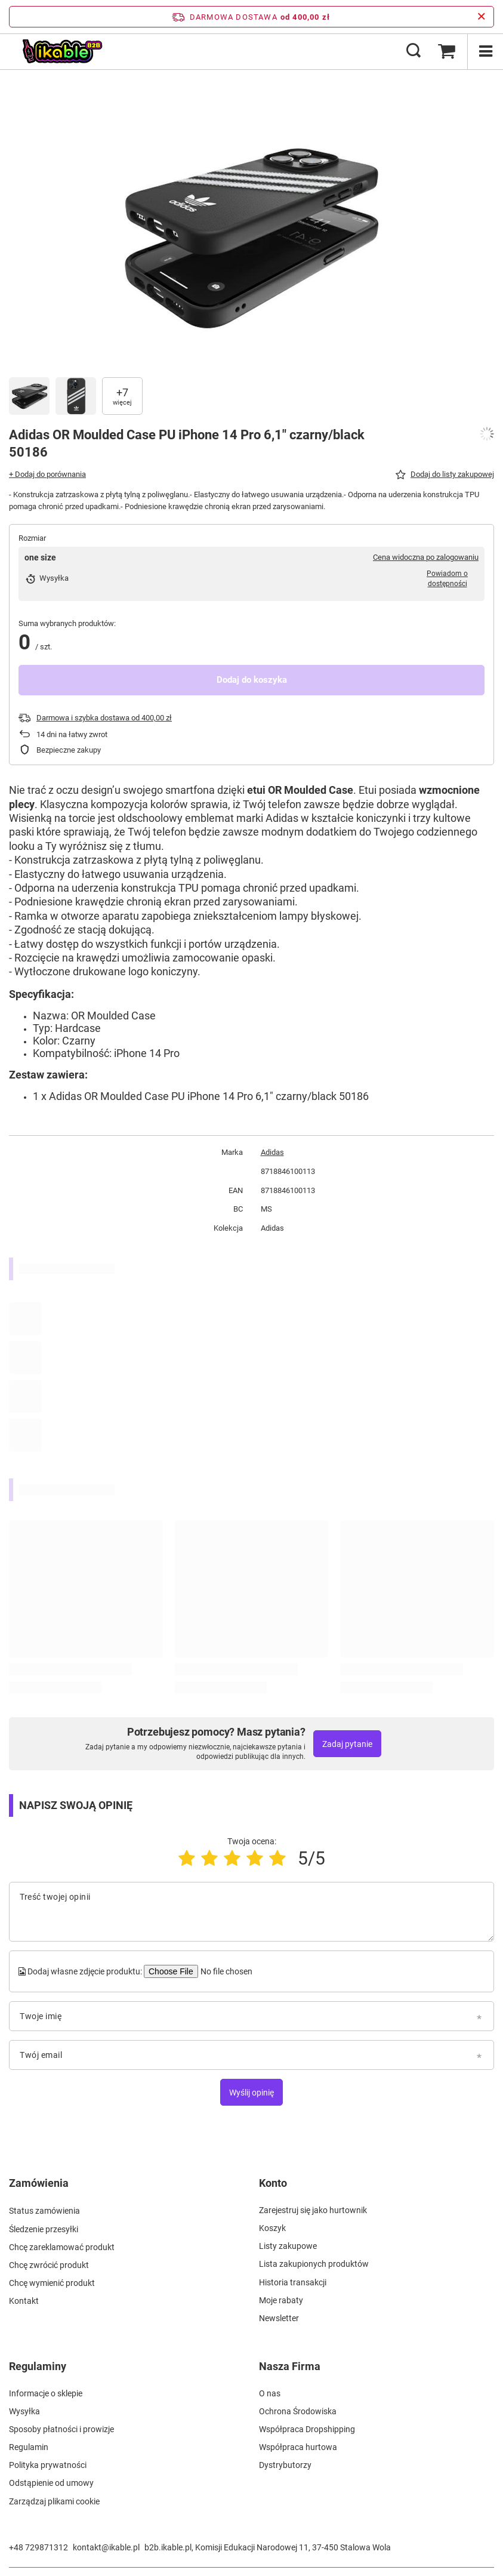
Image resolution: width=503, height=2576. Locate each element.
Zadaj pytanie (347, 1744)
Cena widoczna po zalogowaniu (426, 557)
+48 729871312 (38, 2547)
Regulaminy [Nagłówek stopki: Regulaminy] (37, 2366)
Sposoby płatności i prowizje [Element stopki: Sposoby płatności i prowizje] (61, 2429)
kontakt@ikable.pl (106, 2547)
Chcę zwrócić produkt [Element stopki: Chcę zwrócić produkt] (49, 2264)
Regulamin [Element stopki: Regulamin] (28, 2447)
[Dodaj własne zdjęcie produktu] (225, 1971)
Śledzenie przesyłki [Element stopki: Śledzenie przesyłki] (43, 2228)
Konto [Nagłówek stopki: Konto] (273, 2183)
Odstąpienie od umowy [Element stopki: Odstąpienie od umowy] (51, 2483)
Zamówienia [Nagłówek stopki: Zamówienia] (39, 2183)
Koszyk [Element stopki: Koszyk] (272, 2228)
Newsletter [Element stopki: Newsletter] (279, 2318)
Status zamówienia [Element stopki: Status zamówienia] (44, 2210)
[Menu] (485, 51)
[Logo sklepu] (62, 51)
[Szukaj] (413, 51)
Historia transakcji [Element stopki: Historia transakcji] (292, 2282)
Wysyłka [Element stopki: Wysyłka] (24, 2411)
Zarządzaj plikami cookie (54, 2501)
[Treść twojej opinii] (251, 1912)
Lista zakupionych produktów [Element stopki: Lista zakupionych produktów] (314, 2264)
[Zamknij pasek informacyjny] (481, 17)
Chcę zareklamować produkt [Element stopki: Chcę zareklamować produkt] (62, 2246)
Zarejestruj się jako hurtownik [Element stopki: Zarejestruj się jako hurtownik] (313, 2210)
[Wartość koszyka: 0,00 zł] (446, 51)
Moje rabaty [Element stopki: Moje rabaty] (281, 2300)
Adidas (272, 1152)
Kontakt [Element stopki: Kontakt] (24, 2300)
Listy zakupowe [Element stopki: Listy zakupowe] (288, 2246)
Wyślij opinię (251, 2092)
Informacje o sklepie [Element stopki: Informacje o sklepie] (45, 2393)
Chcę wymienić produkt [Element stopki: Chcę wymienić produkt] (52, 2282)
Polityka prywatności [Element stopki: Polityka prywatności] (48, 2465)
